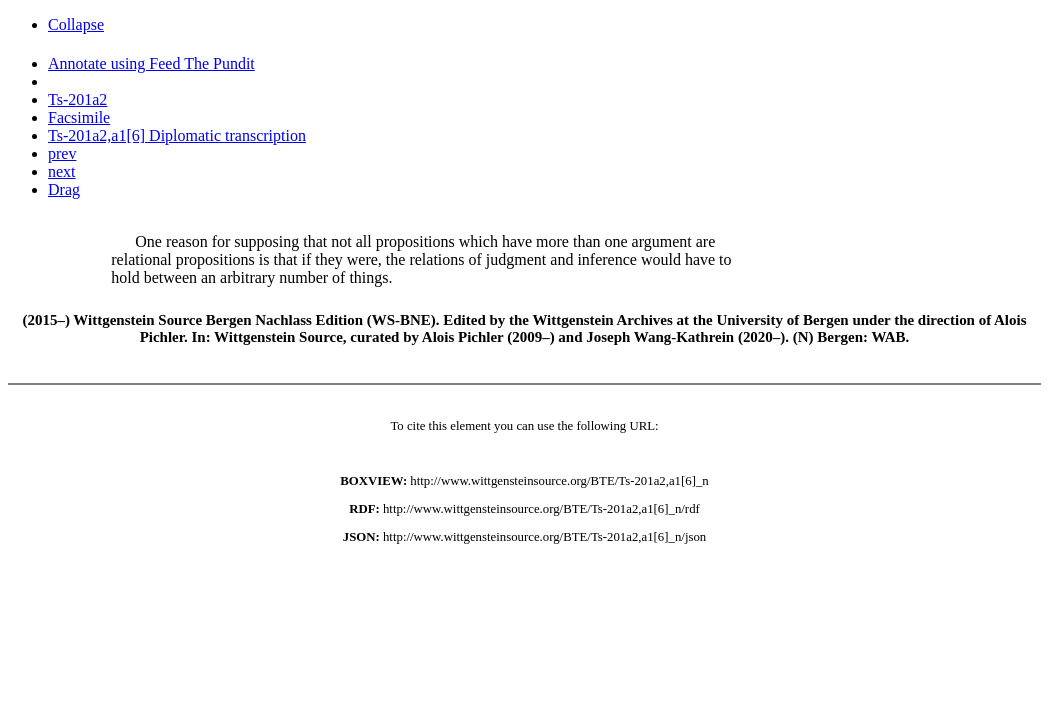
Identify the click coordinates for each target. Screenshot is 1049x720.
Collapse (76, 24)
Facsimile (79, 117)
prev (62, 153)
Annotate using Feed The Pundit (151, 63)
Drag (64, 189)
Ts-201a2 (77, 99)
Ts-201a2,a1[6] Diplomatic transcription (177, 135)
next (62, 171)
